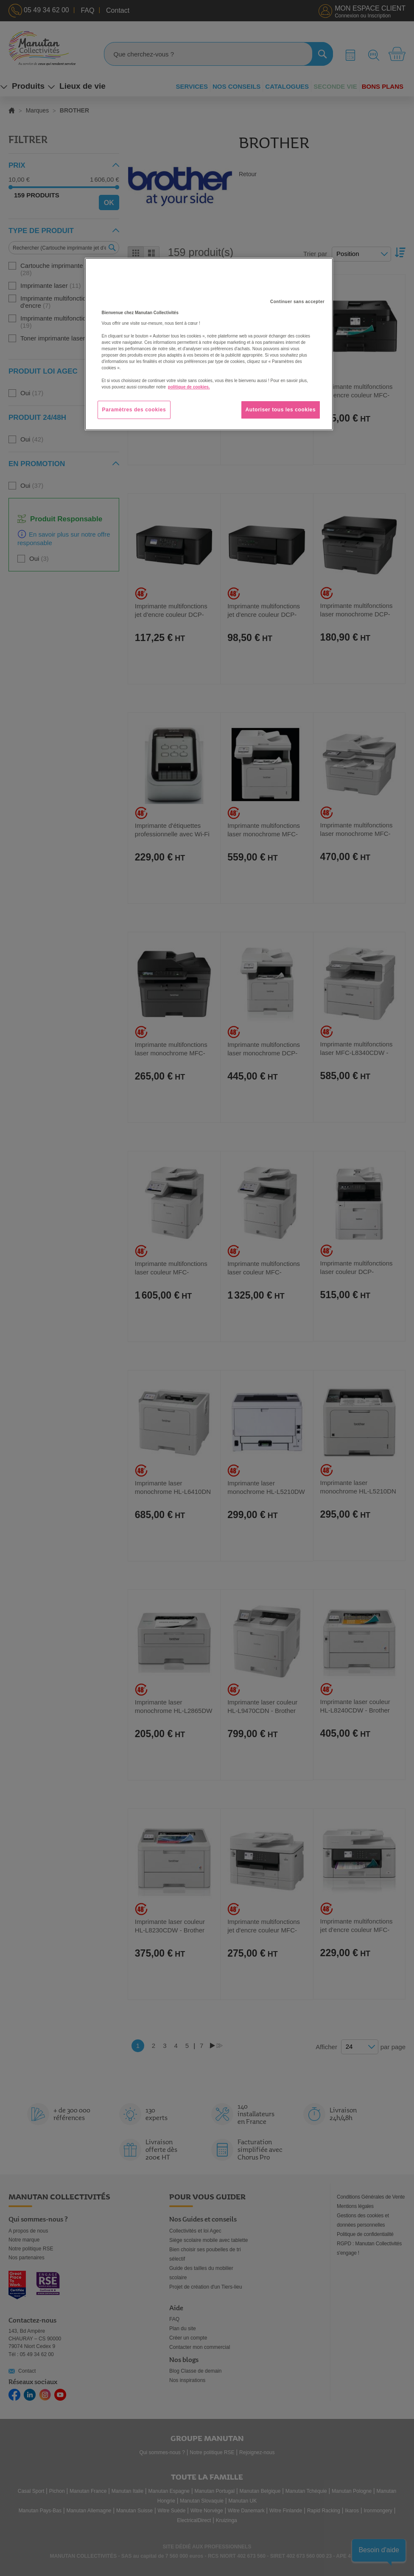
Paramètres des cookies (134, 410)
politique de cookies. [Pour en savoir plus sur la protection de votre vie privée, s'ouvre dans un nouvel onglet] (189, 387)
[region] (209, 344)
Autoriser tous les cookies (281, 410)
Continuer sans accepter (297, 301)
